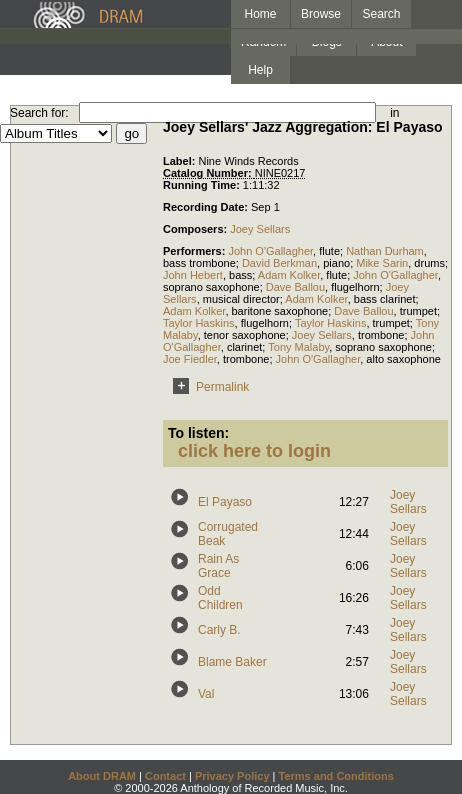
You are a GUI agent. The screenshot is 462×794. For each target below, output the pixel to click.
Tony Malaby (298, 347)
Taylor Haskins (199, 323)
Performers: (195, 251)
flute (329, 251)
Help (260, 70)
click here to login (254, 451)
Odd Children (220, 598)
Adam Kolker (289, 275)
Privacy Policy (232, 776)
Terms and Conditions (336, 776)
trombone (381, 335)
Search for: (39, 113)
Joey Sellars (260, 229)
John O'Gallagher (270, 251)
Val (206, 694)
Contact (165, 776)
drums (429, 263)
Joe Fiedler (190, 359)
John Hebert (193, 275)
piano (336, 263)
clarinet (244, 347)
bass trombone (199, 263)
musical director (241, 299)
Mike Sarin (382, 263)
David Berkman (279, 263)
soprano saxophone (211, 287)
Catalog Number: (209, 173)
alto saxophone (403, 359)
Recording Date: (207, 207)
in (394, 113)
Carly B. (219, 630)
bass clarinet (385, 299)
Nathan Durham (385, 251)
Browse (321, 14)
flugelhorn (355, 287)
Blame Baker (232, 662)
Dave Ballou (295, 287)
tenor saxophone (245, 335)
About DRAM (102, 776)
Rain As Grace (218, 566)
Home (260, 14)
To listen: (198, 433)
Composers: (196, 229)
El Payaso (225, 502)
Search (382, 14)
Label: (180, 161)
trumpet (418, 311)
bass (240, 275)
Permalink (207, 387)
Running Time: (203, 185)
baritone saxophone (280, 311)
